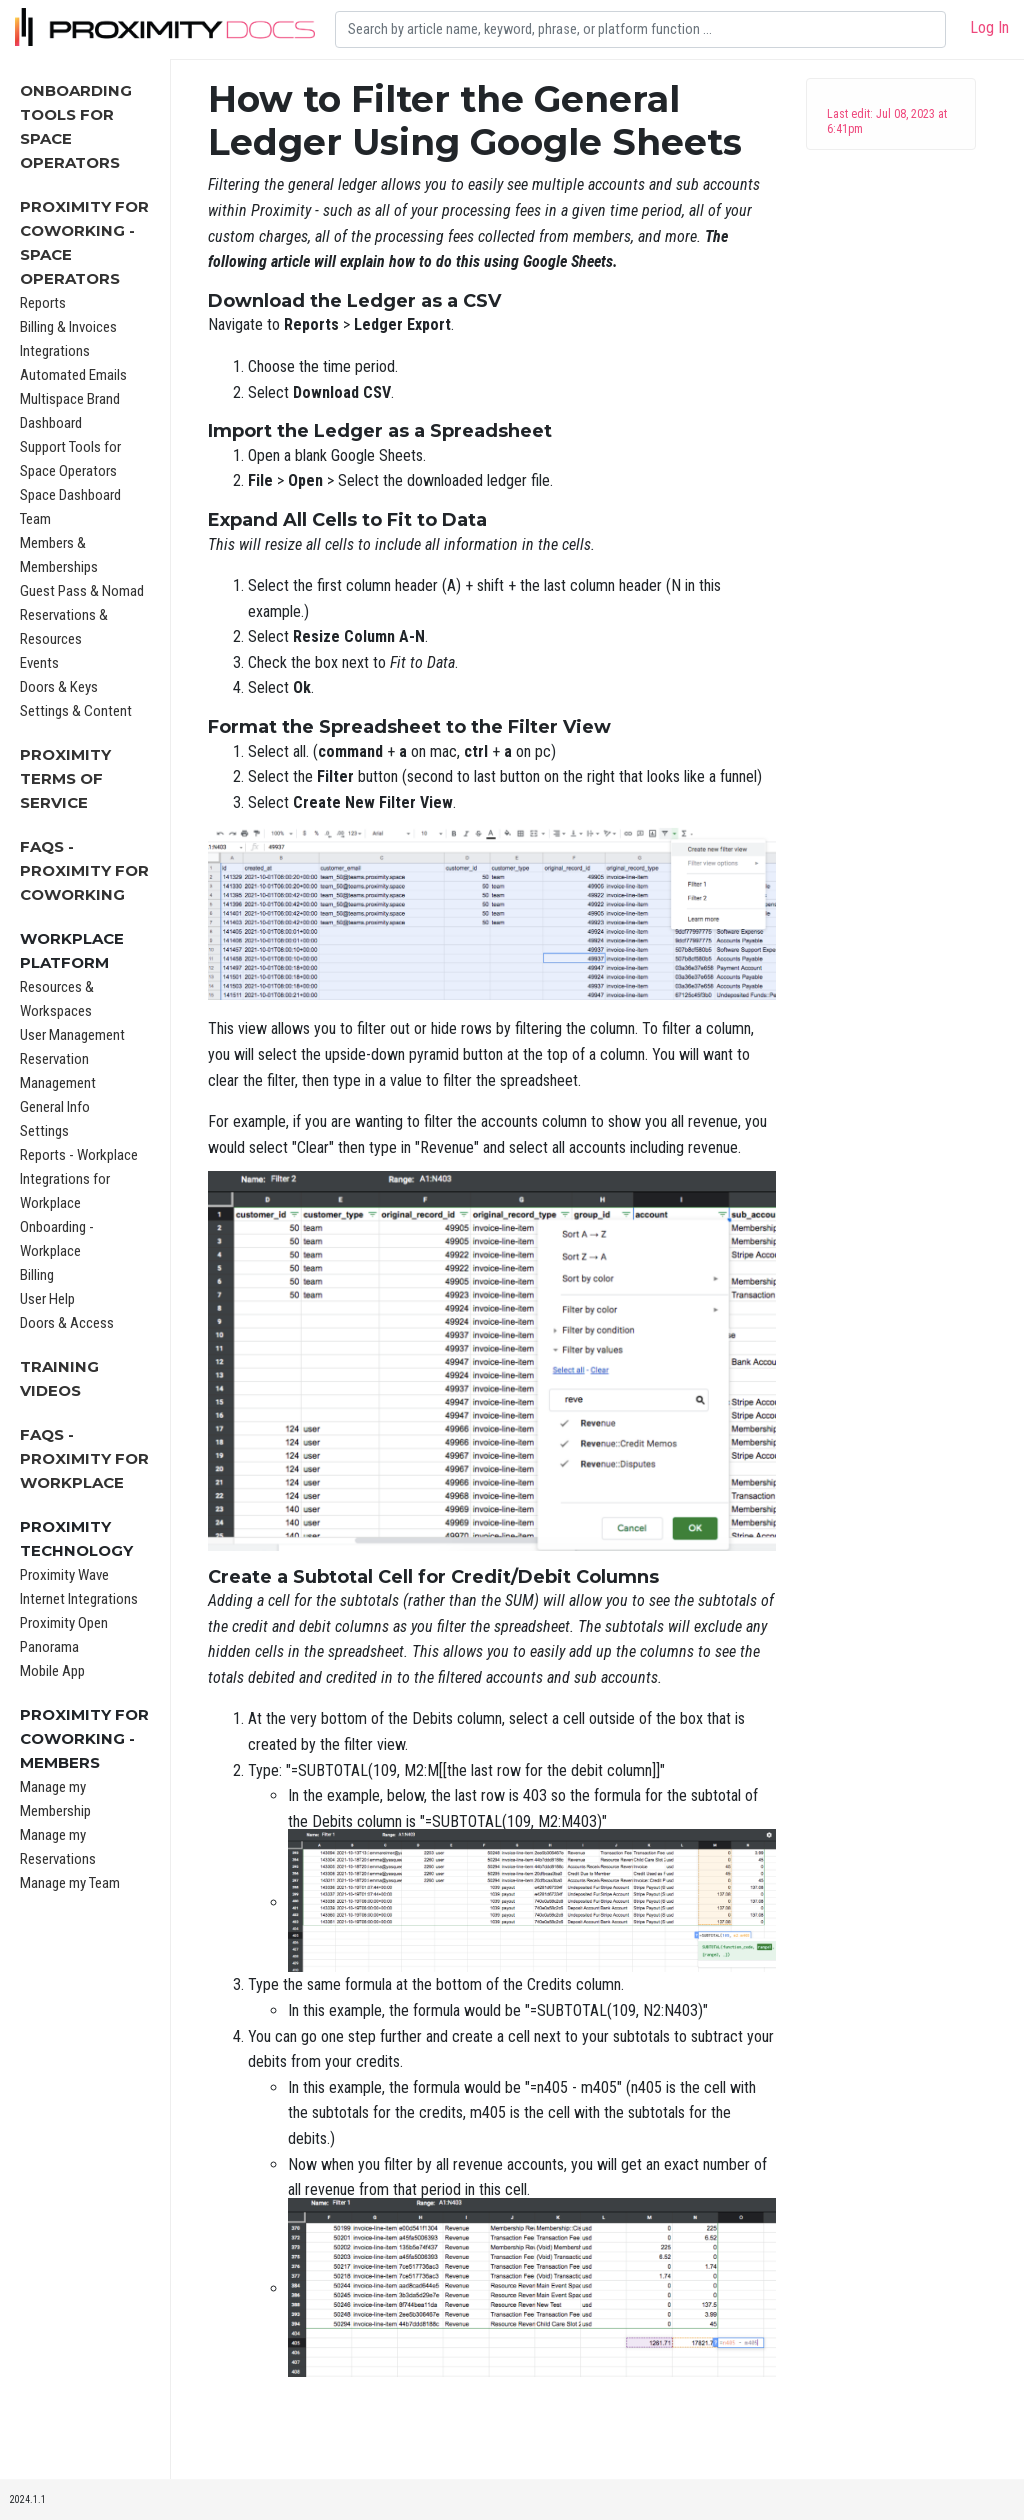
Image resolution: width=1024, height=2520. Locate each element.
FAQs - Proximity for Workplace (84, 1458)
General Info (55, 1107)
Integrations (55, 351)
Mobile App (52, 1671)
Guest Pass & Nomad (82, 591)
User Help (47, 1299)
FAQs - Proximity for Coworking (84, 870)
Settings (44, 1131)
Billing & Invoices (68, 327)
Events (39, 663)
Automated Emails (73, 375)
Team (35, 519)
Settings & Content (76, 711)
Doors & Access (67, 1323)
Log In (989, 27)
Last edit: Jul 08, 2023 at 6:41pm (887, 121)
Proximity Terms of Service (65, 778)
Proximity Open (64, 1623)
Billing (37, 1275)
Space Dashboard (70, 495)
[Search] (640, 29)
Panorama (49, 1647)
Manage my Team (70, 1883)
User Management (72, 1035)
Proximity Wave (64, 1575)
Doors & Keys (59, 687)
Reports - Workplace (79, 1155)
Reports (43, 303)
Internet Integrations (79, 1599)
